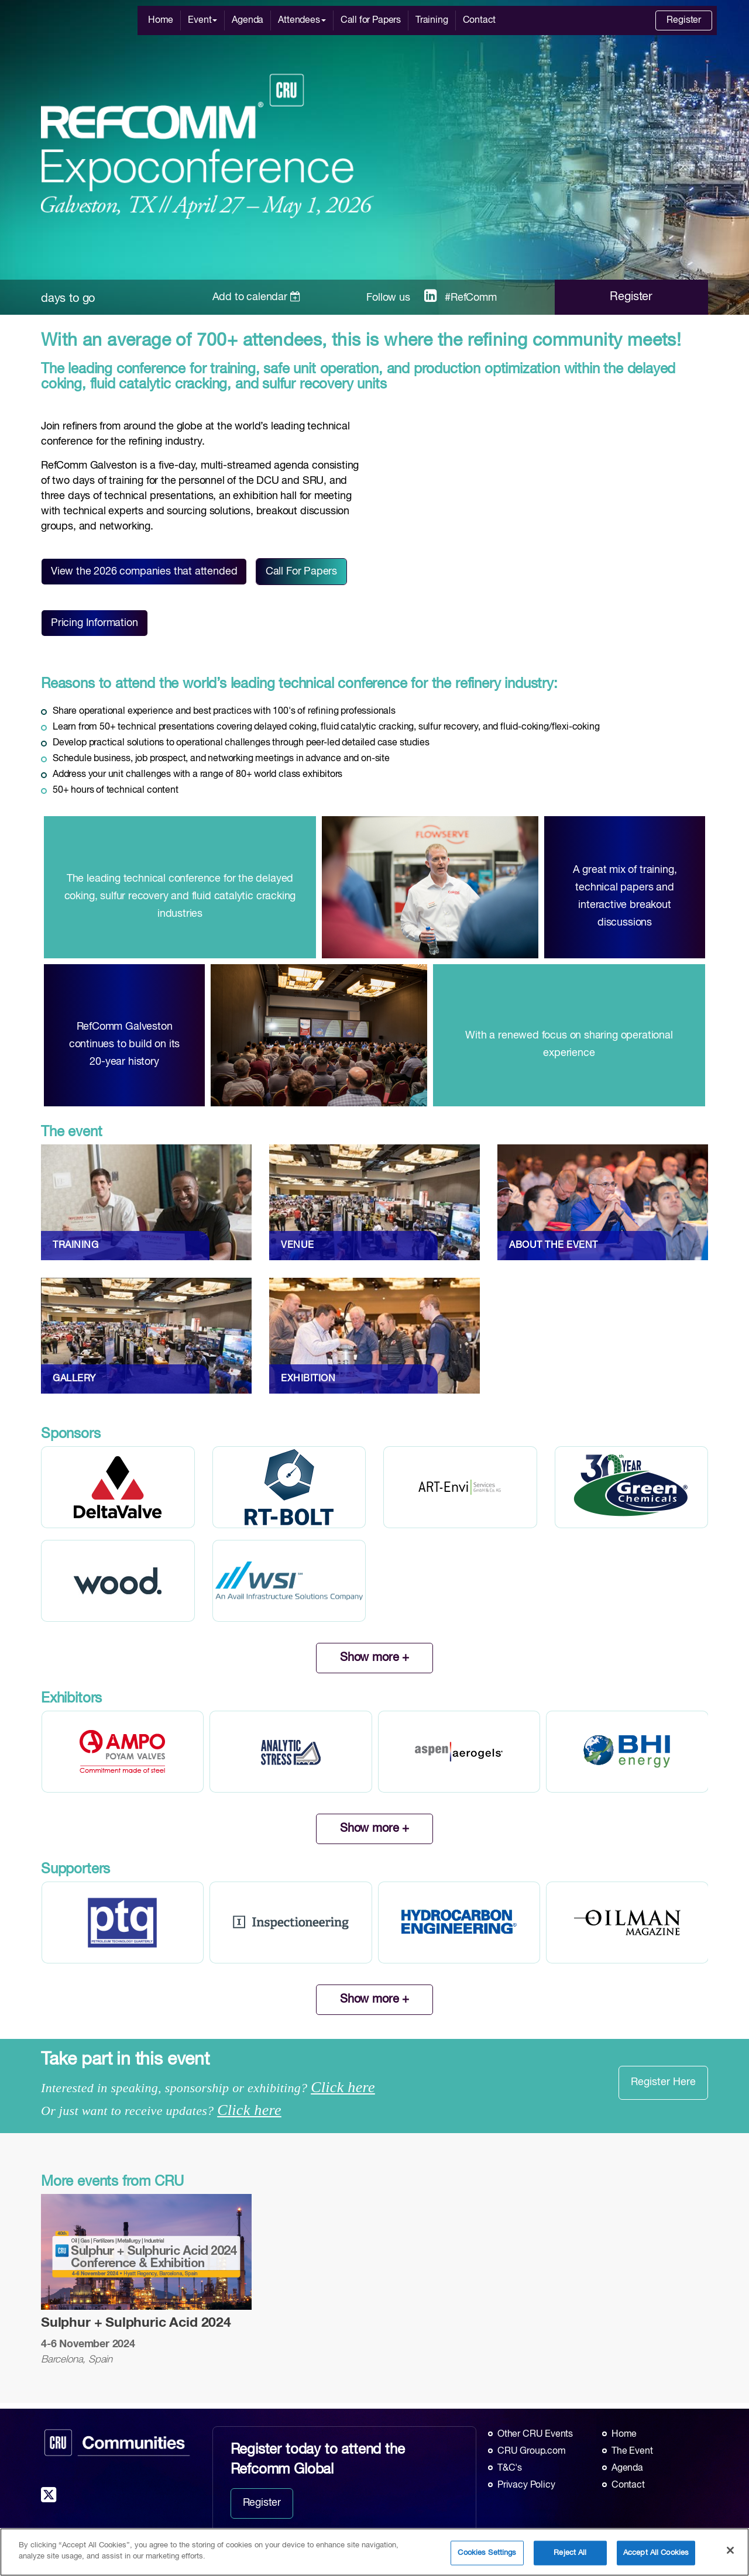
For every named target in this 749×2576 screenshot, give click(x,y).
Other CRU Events (535, 2434)
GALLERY (74, 1379)
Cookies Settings (487, 2553)
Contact (479, 20)
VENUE (297, 1245)
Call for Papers (371, 20)
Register (683, 20)
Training (431, 20)
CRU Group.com (531, 2451)
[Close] (730, 2550)
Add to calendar (256, 297)
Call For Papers (301, 571)
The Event (631, 2451)
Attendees (301, 20)
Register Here (663, 2082)
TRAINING (75, 1245)
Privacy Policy (526, 2485)
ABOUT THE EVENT (553, 1245)
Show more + (374, 1658)
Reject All (570, 2553)
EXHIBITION (308, 1379)
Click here (343, 2087)
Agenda (247, 20)
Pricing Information (94, 623)
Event (202, 20)
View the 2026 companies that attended (144, 571)
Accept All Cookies (656, 2553)
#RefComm (471, 298)
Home (160, 20)
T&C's (509, 2468)
